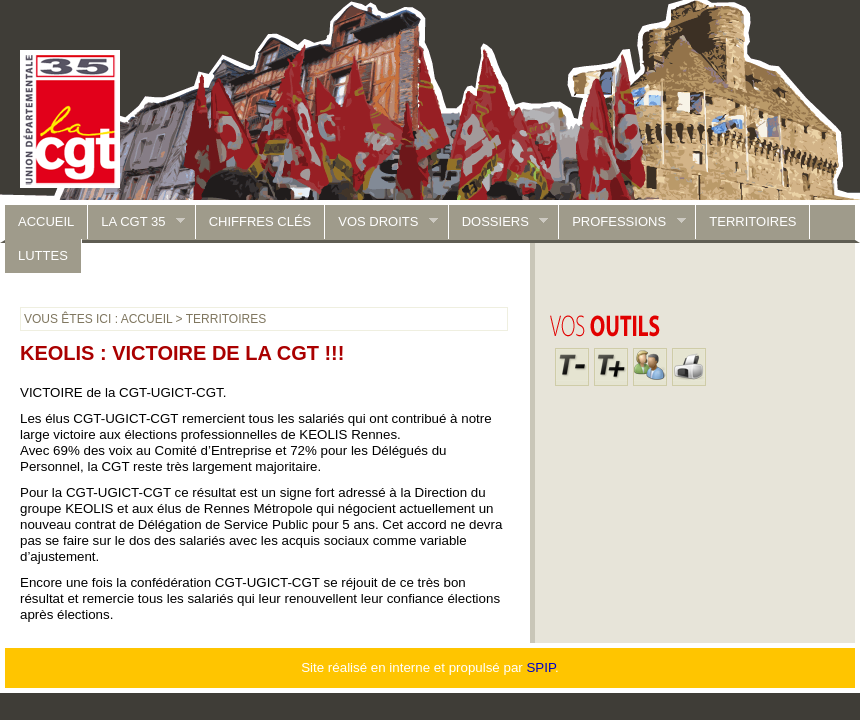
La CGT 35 (136, 222)
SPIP (540, 667)
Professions (622, 222)
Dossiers (499, 222)
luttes (43, 255)
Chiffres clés (260, 221)
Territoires (752, 221)
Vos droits (381, 222)
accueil (46, 221)
